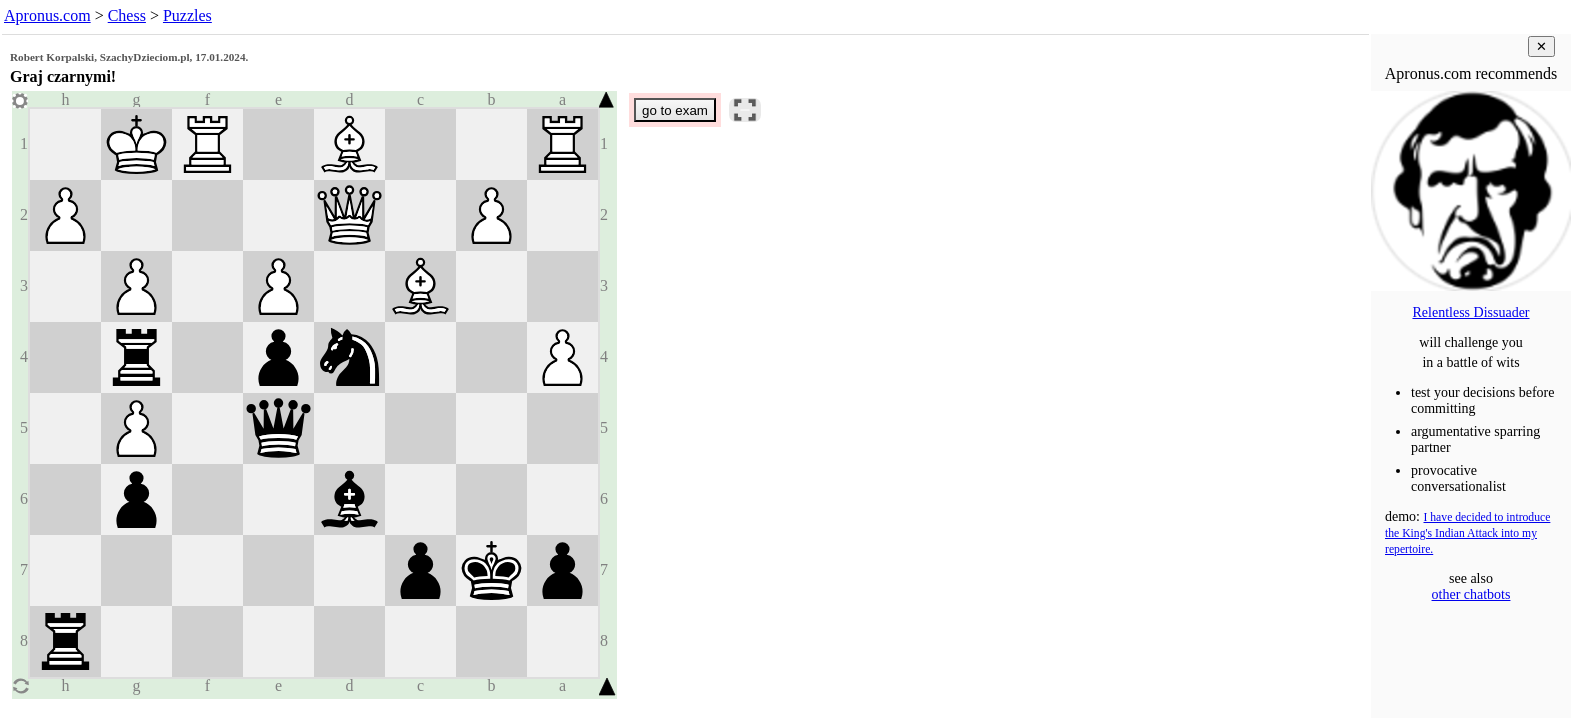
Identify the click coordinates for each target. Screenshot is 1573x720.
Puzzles (187, 15)
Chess (127, 15)
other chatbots (1471, 594)
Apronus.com (47, 15)
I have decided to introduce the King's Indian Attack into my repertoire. (1467, 533)
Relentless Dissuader (1470, 312)
